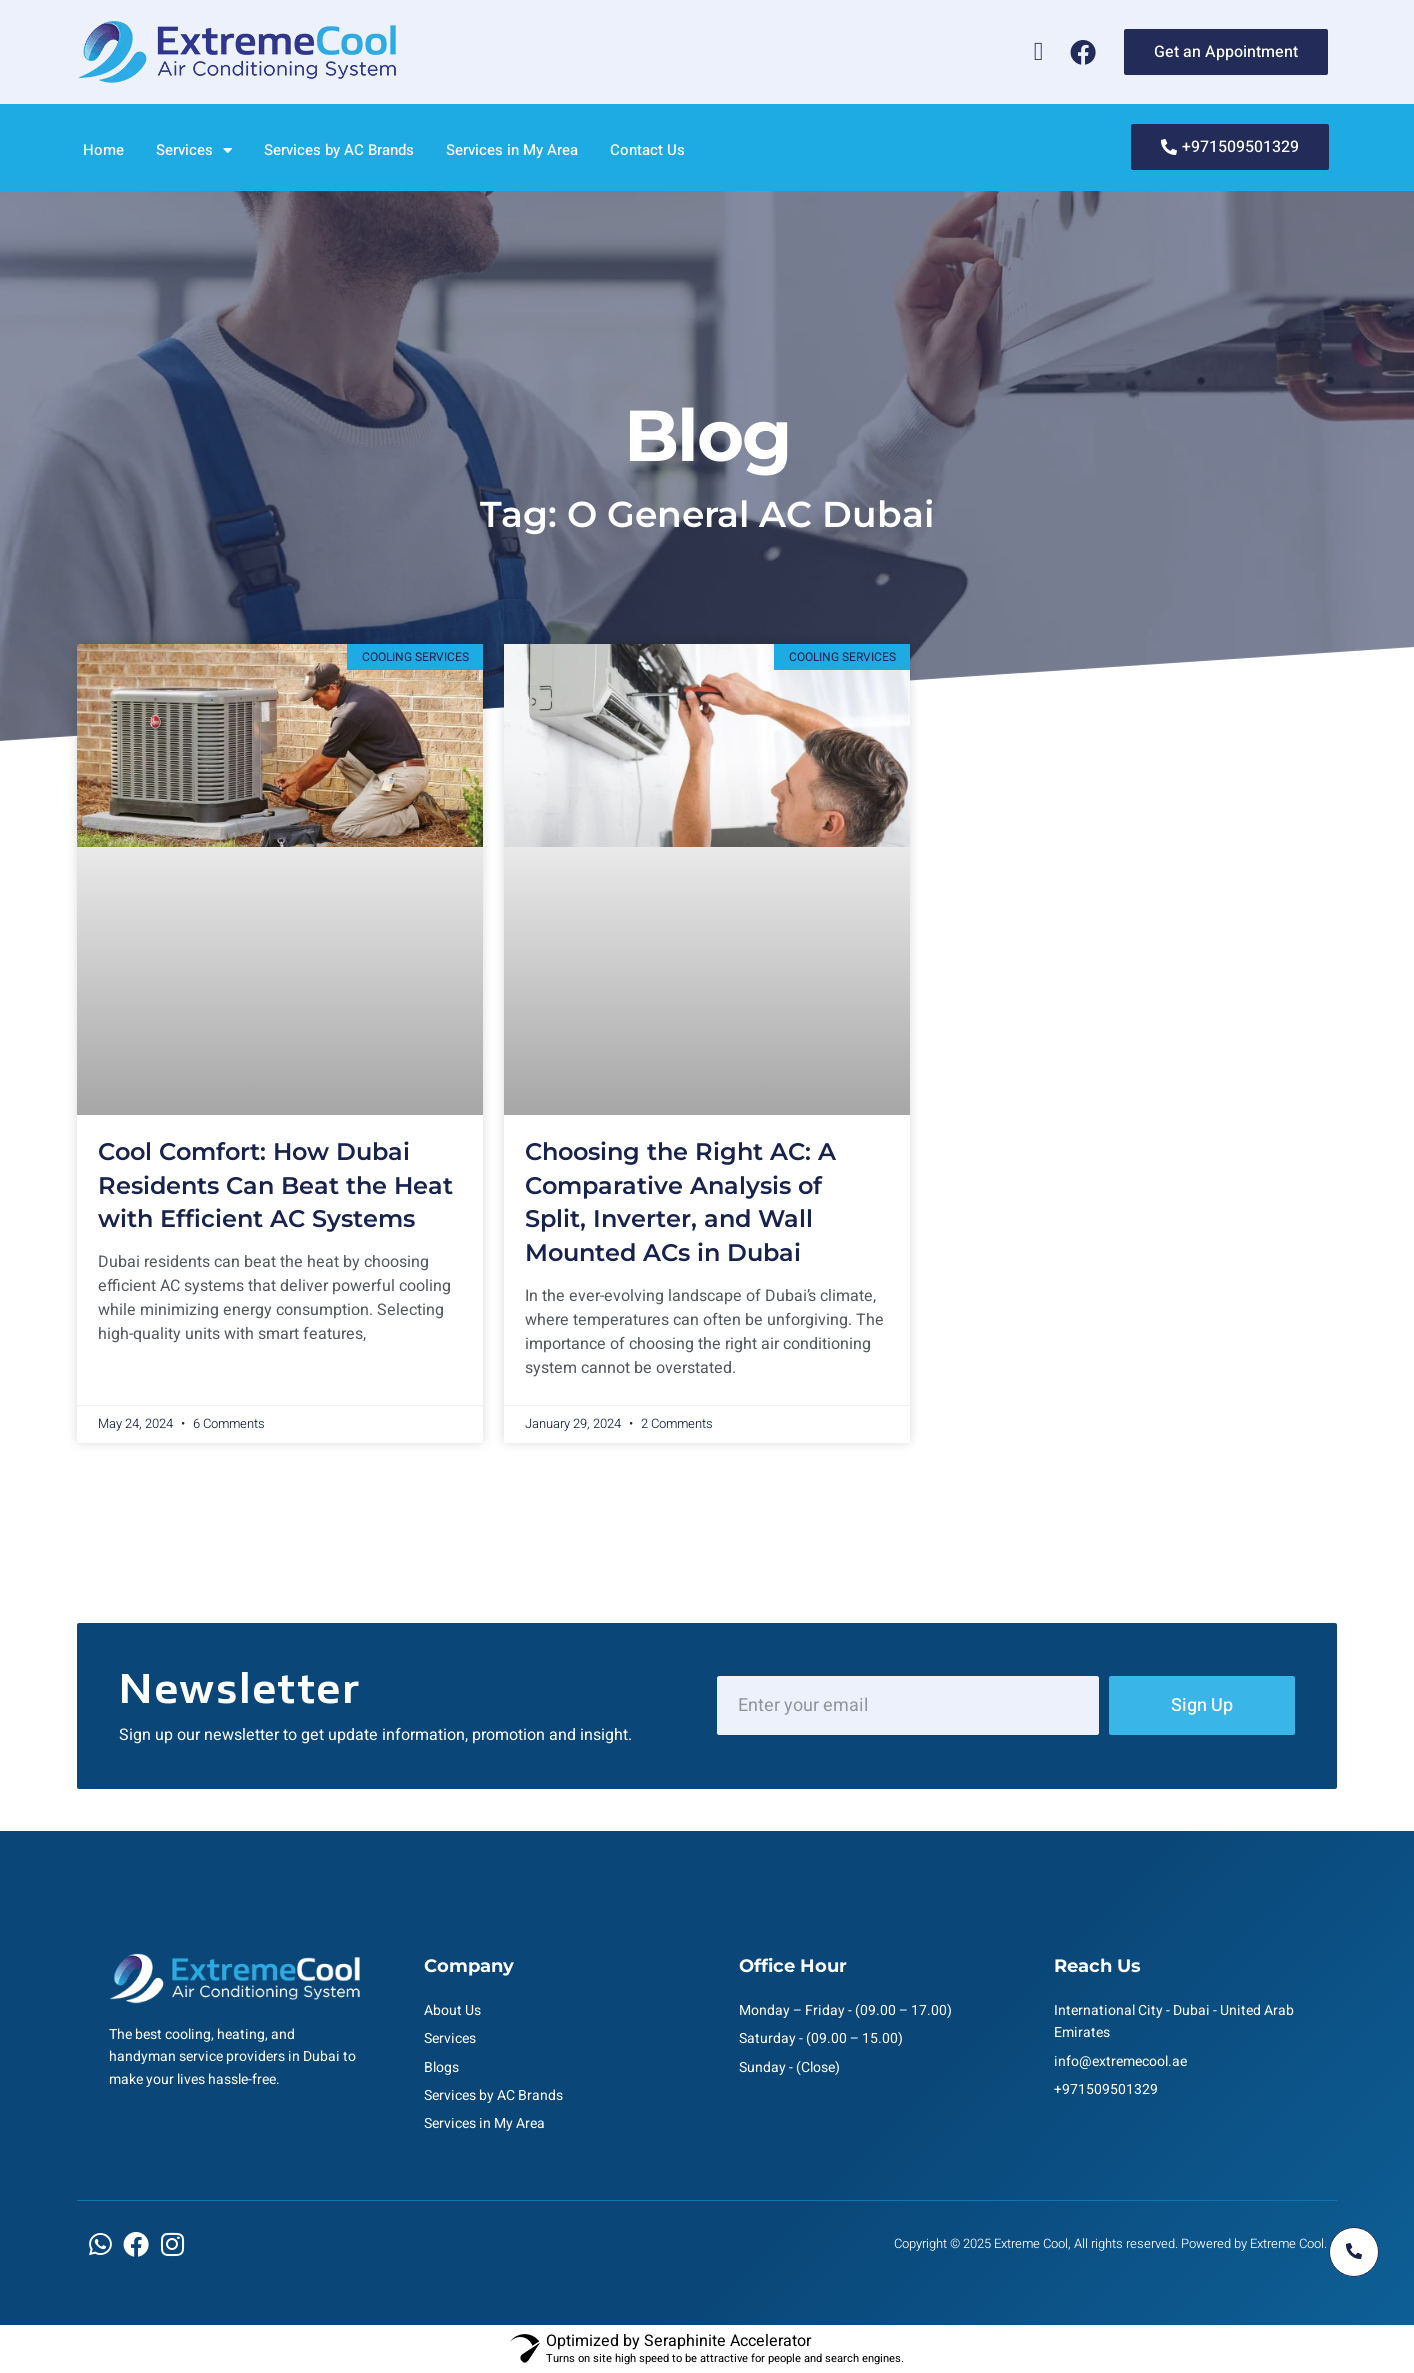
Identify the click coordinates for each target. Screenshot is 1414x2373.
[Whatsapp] (1039, 52)
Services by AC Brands (339, 150)
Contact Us (647, 150)
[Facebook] (1083, 52)
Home (103, 150)
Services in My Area (512, 150)
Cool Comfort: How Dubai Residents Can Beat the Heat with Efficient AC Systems (275, 1185)
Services (194, 150)
